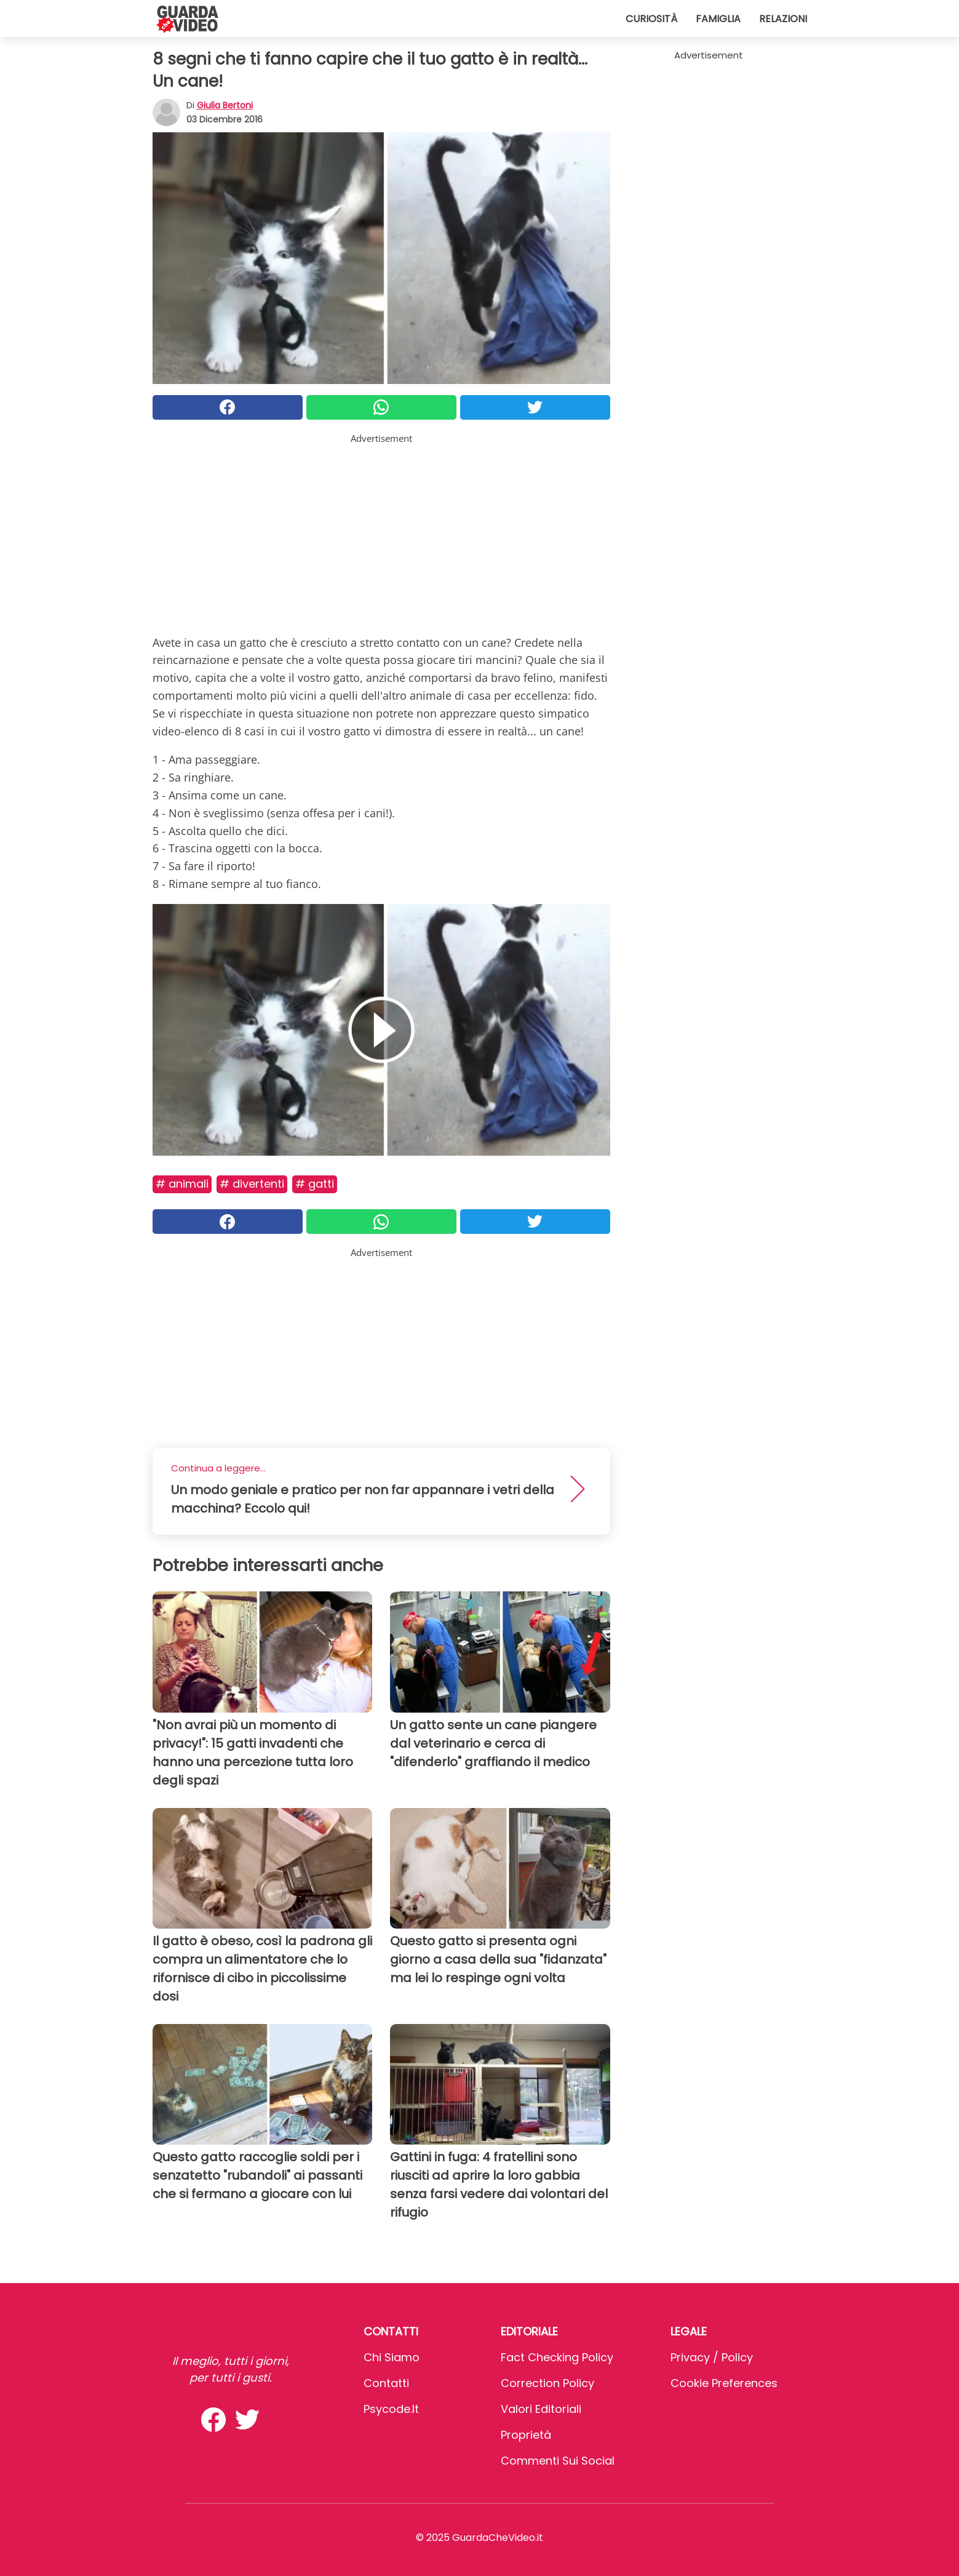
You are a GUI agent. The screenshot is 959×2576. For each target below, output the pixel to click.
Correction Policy (547, 2383)
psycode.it (391, 2409)
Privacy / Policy (712, 2357)
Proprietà (526, 2434)
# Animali (182, 1183)
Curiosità (651, 19)
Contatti (386, 2383)
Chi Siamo (392, 2357)
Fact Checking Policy (557, 2357)
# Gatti (314, 1183)
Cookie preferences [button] (724, 2383)
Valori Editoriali (541, 2409)
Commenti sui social (558, 2460)
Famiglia (718, 19)
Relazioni (783, 19)
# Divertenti (252, 1183)
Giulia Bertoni (225, 105)
